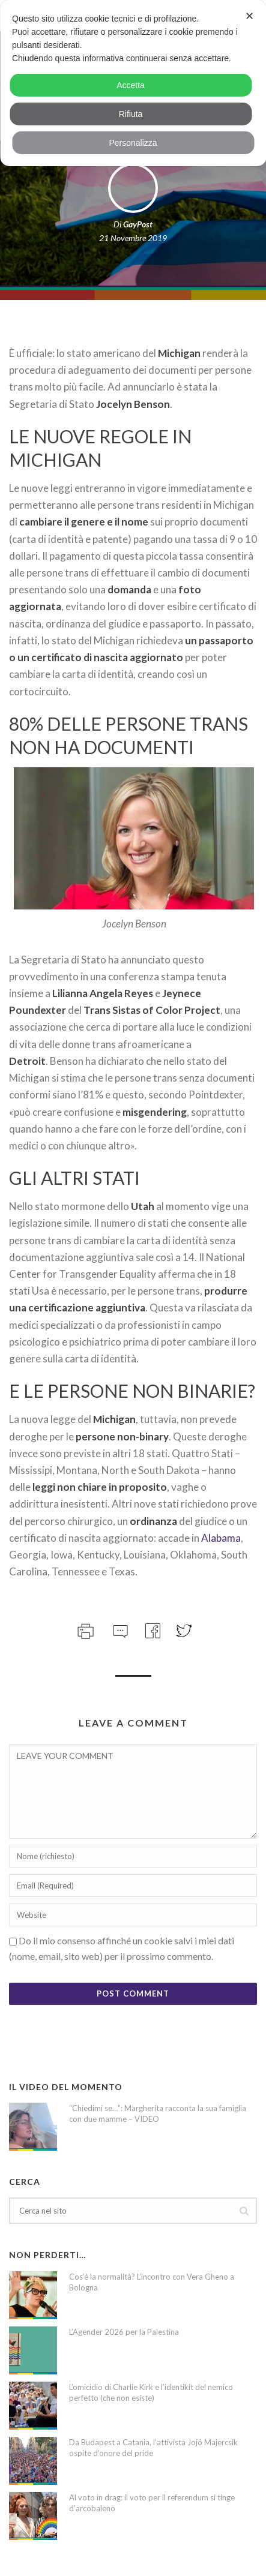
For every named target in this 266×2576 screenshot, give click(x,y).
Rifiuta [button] (131, 114)
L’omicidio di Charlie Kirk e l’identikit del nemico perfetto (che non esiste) (151, 2392)
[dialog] (133, 83)
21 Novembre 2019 (133, 238)
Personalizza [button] (133, 143)
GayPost (138, 224)
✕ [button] (249, 16)
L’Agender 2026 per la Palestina (124, 2332)
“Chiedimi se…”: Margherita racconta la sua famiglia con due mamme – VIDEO (157, 2113)
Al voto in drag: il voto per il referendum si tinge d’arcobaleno (152, 2503)
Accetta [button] (130, 85)
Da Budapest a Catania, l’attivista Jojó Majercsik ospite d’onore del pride (153, 2447)
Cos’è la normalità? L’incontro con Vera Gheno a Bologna (151, 2282)
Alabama (221, 1538)
